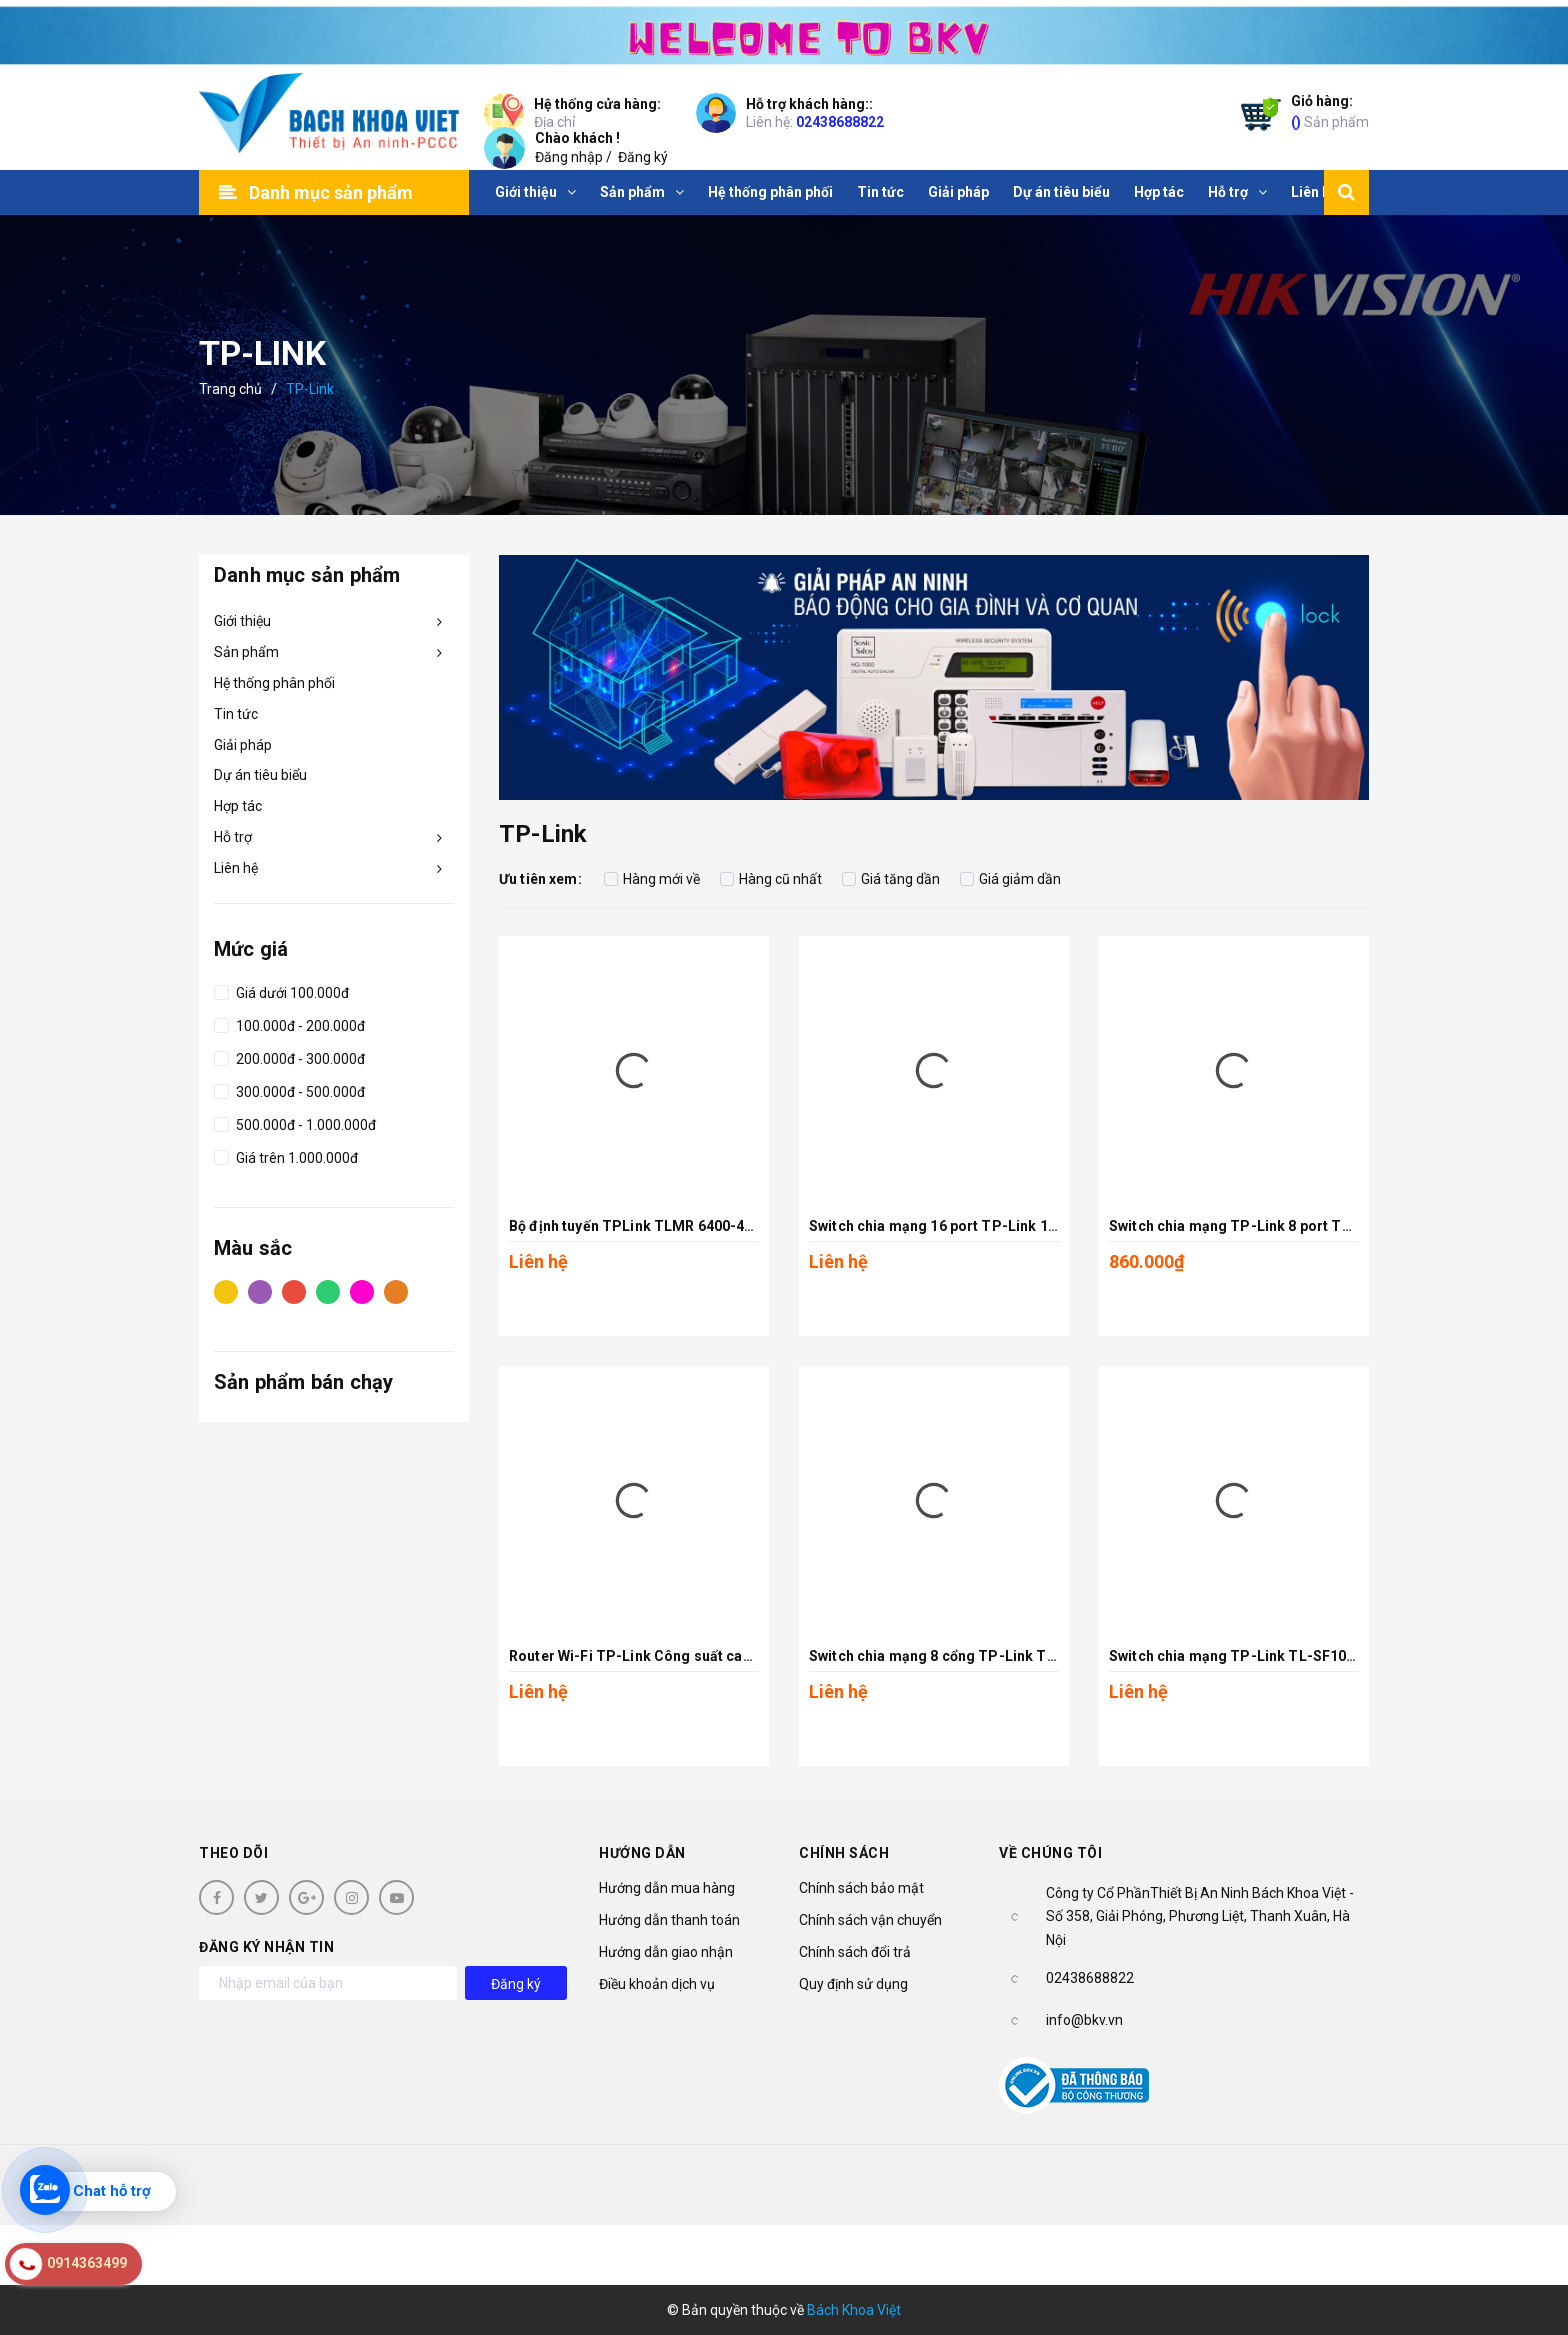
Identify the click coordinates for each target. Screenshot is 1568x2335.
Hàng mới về (652, 879)
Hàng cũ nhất (771, 879)
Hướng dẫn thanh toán (669, 1920)
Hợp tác (238, 806)
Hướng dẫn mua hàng (667, 1888)
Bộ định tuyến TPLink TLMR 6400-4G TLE (646, 1226)
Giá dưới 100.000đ (281, 990)
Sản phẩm (1330, 110)
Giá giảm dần (1010, 879)
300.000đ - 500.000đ (289, 1089)
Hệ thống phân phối (274, 683)
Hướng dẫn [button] (642, 1853)
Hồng (362, 1291)
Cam (396, 1291)
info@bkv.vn (1084, 2020)
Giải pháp (243, 745)
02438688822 (840, 122)
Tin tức (236, 714)
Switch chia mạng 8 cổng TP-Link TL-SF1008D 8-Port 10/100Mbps (1032, 1656)
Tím (260, 1291)
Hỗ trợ (233, 837)
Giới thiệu (242, 621)
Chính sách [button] (844, 1853)
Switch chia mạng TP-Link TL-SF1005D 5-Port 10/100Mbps (1308, 1656)
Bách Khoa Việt (854, 2310)
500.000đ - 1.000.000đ (295, 1122)
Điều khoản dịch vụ (657, 1984)
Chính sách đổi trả (855, 1952)
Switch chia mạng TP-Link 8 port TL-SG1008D (1263, 1226)
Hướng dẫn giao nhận (666, 1952)
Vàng (226, 1291)
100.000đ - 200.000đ (289, 1023)
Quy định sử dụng (853, 1984)
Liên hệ (236, 868)
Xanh (328, 1291)
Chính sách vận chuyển (870, 1920)
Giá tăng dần (891, 879)
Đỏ (294, 1291)
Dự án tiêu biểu (260, 775)
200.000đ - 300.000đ (289, 1056)
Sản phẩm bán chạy (303, 1382)
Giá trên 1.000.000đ (286, 1155)
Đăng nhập (569, 157)
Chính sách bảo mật (861, 1888)
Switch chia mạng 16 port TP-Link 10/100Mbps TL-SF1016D (1010, 1226)
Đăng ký (643, 157)
